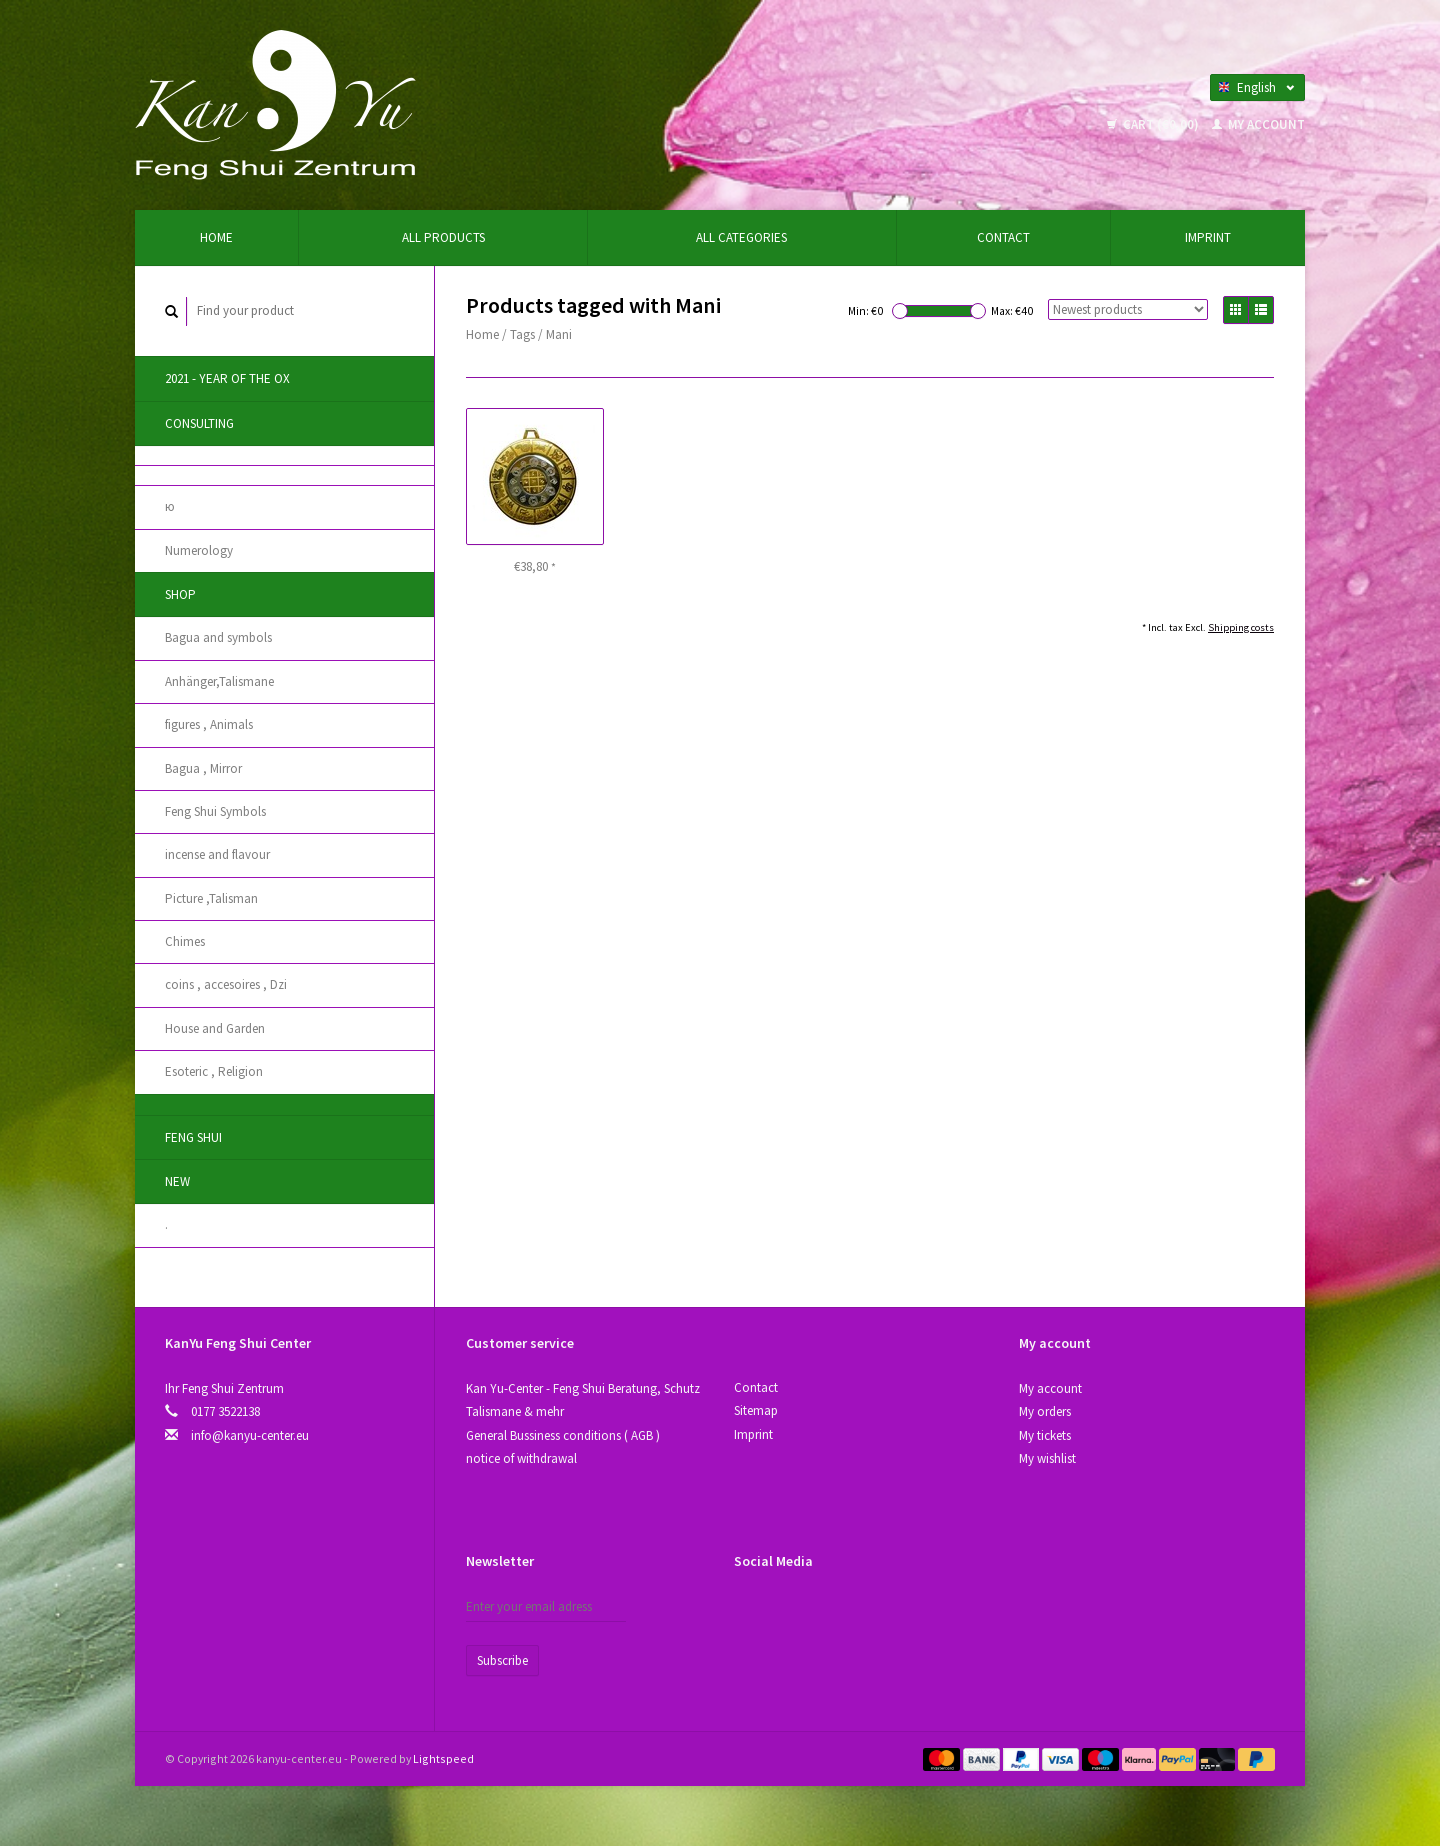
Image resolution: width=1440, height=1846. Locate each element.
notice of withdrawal (521, 1458)
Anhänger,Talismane (219, 681)
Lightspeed (443, 1758)
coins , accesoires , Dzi (226, 984)
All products (443, 237)
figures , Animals (209, 724)
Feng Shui (193, 1137)
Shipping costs (1241, 627)
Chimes (185, 941)
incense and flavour (217, 854)
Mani (559, 334)
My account (1258, 124)
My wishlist (1047, 1458)
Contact (1003, 237)
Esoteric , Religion (214, 1071)
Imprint (1208, 237)
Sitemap (756, 1410)
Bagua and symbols (218, 637)
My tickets (1045, 1435)
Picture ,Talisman (211, 898)
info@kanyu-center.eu (250, 1435)
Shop (180, 594)
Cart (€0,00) (1154, 124)
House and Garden (215, 1028)
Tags (522, 334)
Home (216, 237)
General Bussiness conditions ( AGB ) (563, 1435)
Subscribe (502, 1660)
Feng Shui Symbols (215, 811)
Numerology (199, 550)
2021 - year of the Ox (227, 378)
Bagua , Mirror (203, 768)
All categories (741, 237)
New (177, 1181)
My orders (1045, 1411)
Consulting (199, 423)
